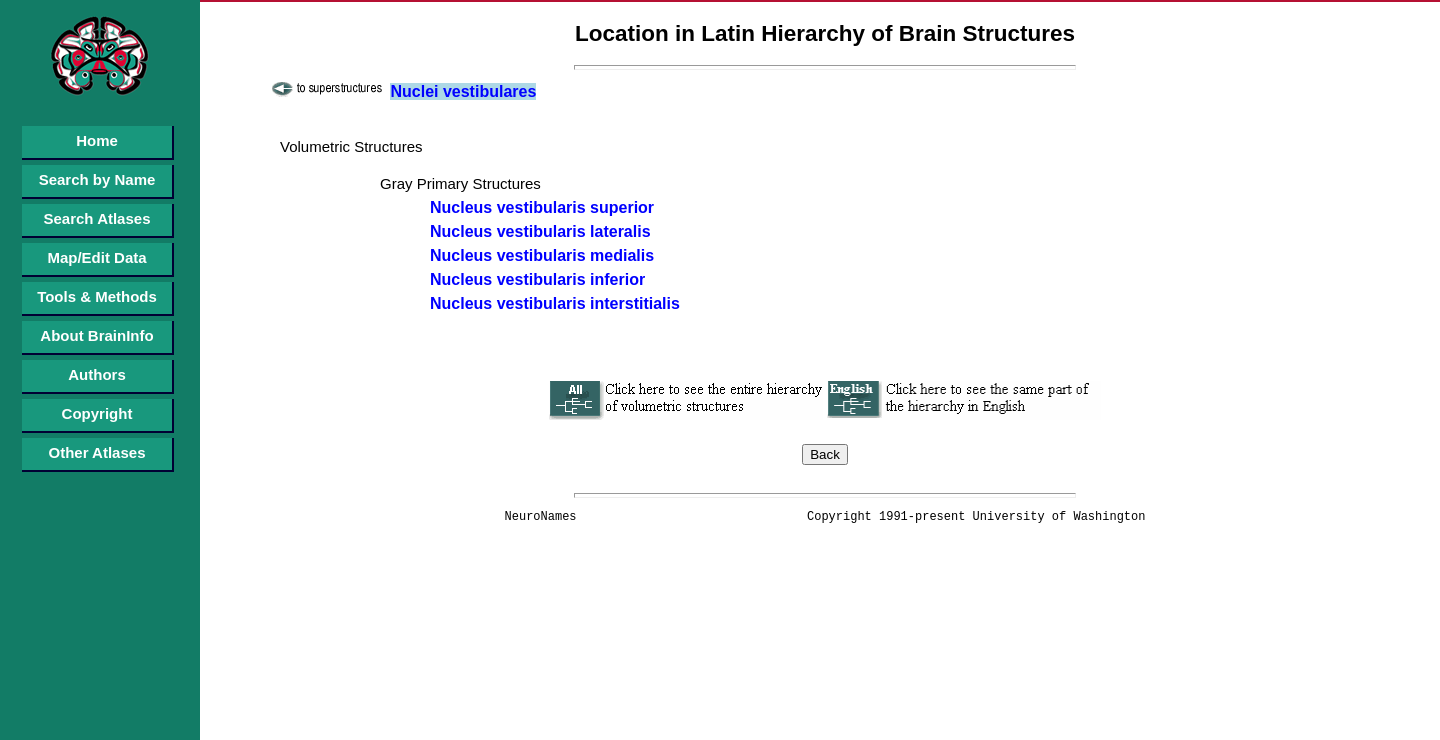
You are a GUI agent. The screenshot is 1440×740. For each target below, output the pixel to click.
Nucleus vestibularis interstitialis (555, 303)
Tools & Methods (97, 296)
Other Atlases (97, 452)
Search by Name (97, 179)
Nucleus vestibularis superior (542, 207)
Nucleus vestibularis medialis (542, 255)
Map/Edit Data (96, 257)
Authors (97, 374)
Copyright (97, 413)
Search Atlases (96, 218)
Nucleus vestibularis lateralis (540, 231)
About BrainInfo (96, 335)
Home (97, 140)
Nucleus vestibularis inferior (537, 279)
